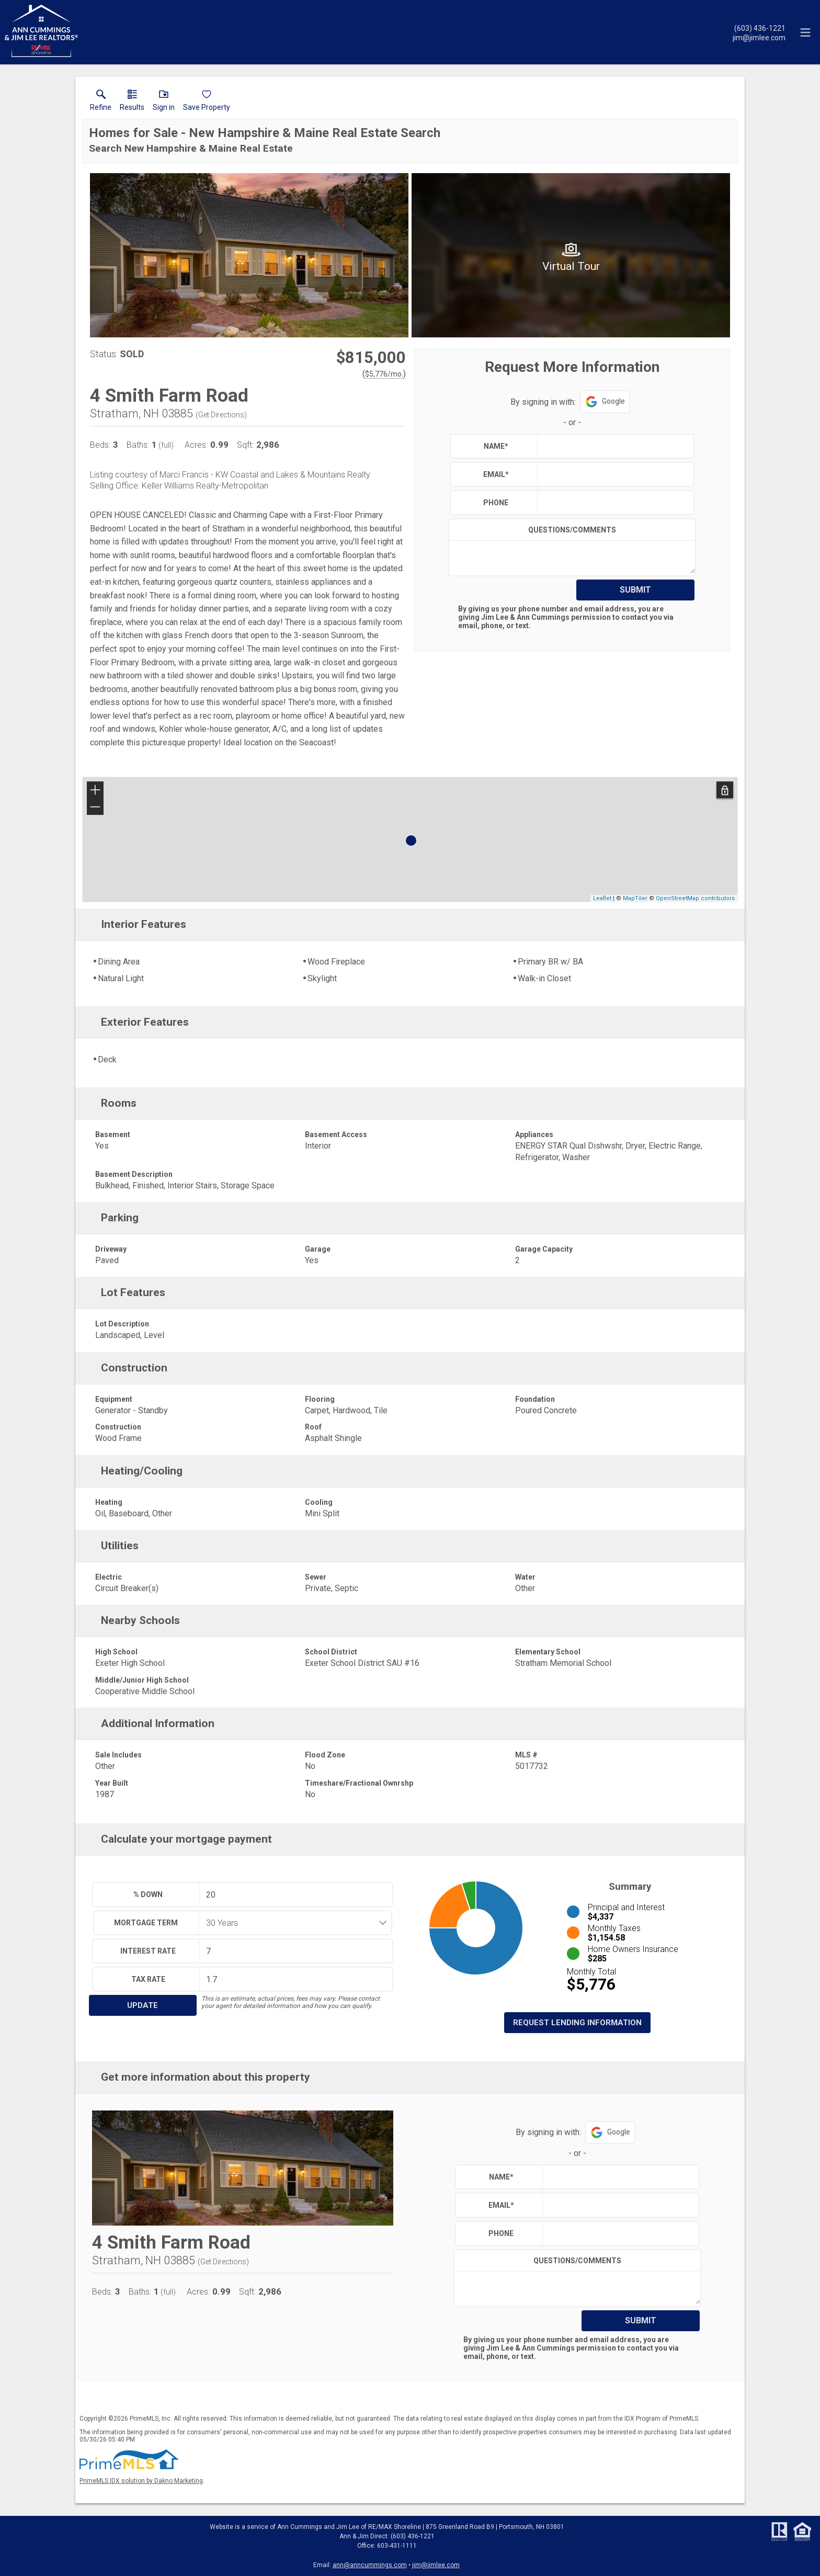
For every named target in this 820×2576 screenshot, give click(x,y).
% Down (148, 1894)
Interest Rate (148, 1951)
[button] (164, 102)
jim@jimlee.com (436, 2565)
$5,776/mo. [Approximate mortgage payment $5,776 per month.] (384, 374)
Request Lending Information (577, 2022)
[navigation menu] (805, 32)
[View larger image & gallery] (249, 255)
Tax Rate (148, 1979)
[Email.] (759, 37)
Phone (495, 502)
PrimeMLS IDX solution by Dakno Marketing (141, 2480)
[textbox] (613, 446)
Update (142, 2005)
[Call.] (759, 27)
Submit (635, 590)
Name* (496, 446)
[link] (101, 102)
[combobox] (292, 1922)
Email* (496, 474)
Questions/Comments (572, 530)
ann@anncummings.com (370, 2565)
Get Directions (221, 415)
